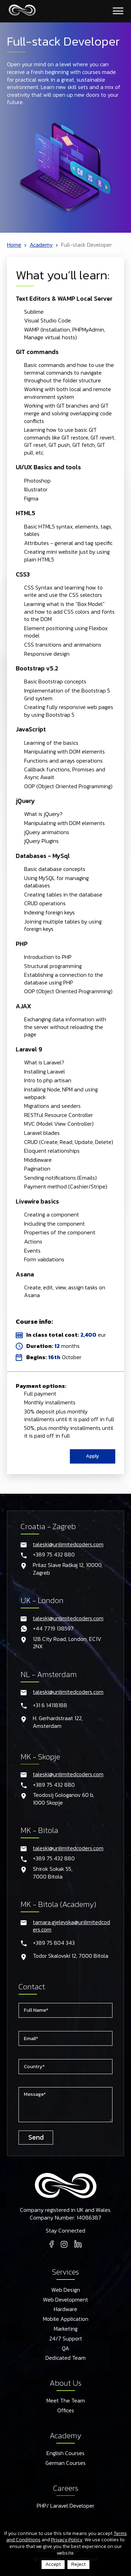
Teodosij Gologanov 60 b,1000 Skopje (63, 1798)
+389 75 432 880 (54, 1555)
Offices (65, 2410)
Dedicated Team (65, 2358)
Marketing (66, 2329)
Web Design (65, 2290)
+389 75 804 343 (54, 1943)
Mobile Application (65, 2319)
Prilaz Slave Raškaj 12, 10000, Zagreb (67, 1568)
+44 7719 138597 (53, 1629)
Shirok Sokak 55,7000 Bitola (52, 1872)
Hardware (65, 2309)
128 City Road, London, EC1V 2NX (67, 1642)
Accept (53, 2564)
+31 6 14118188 (50, 1705)
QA (65, 2348)
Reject (78, 2564)
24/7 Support (65, 2339)
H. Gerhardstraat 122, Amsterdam (58, 1722)
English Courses (65, 2453)
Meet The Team (65, 2401)
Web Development (65, 2300)
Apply (92, 1456)
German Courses (65, 2463)
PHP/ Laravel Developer (65, 2506)
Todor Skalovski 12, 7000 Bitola (70, 1956)
